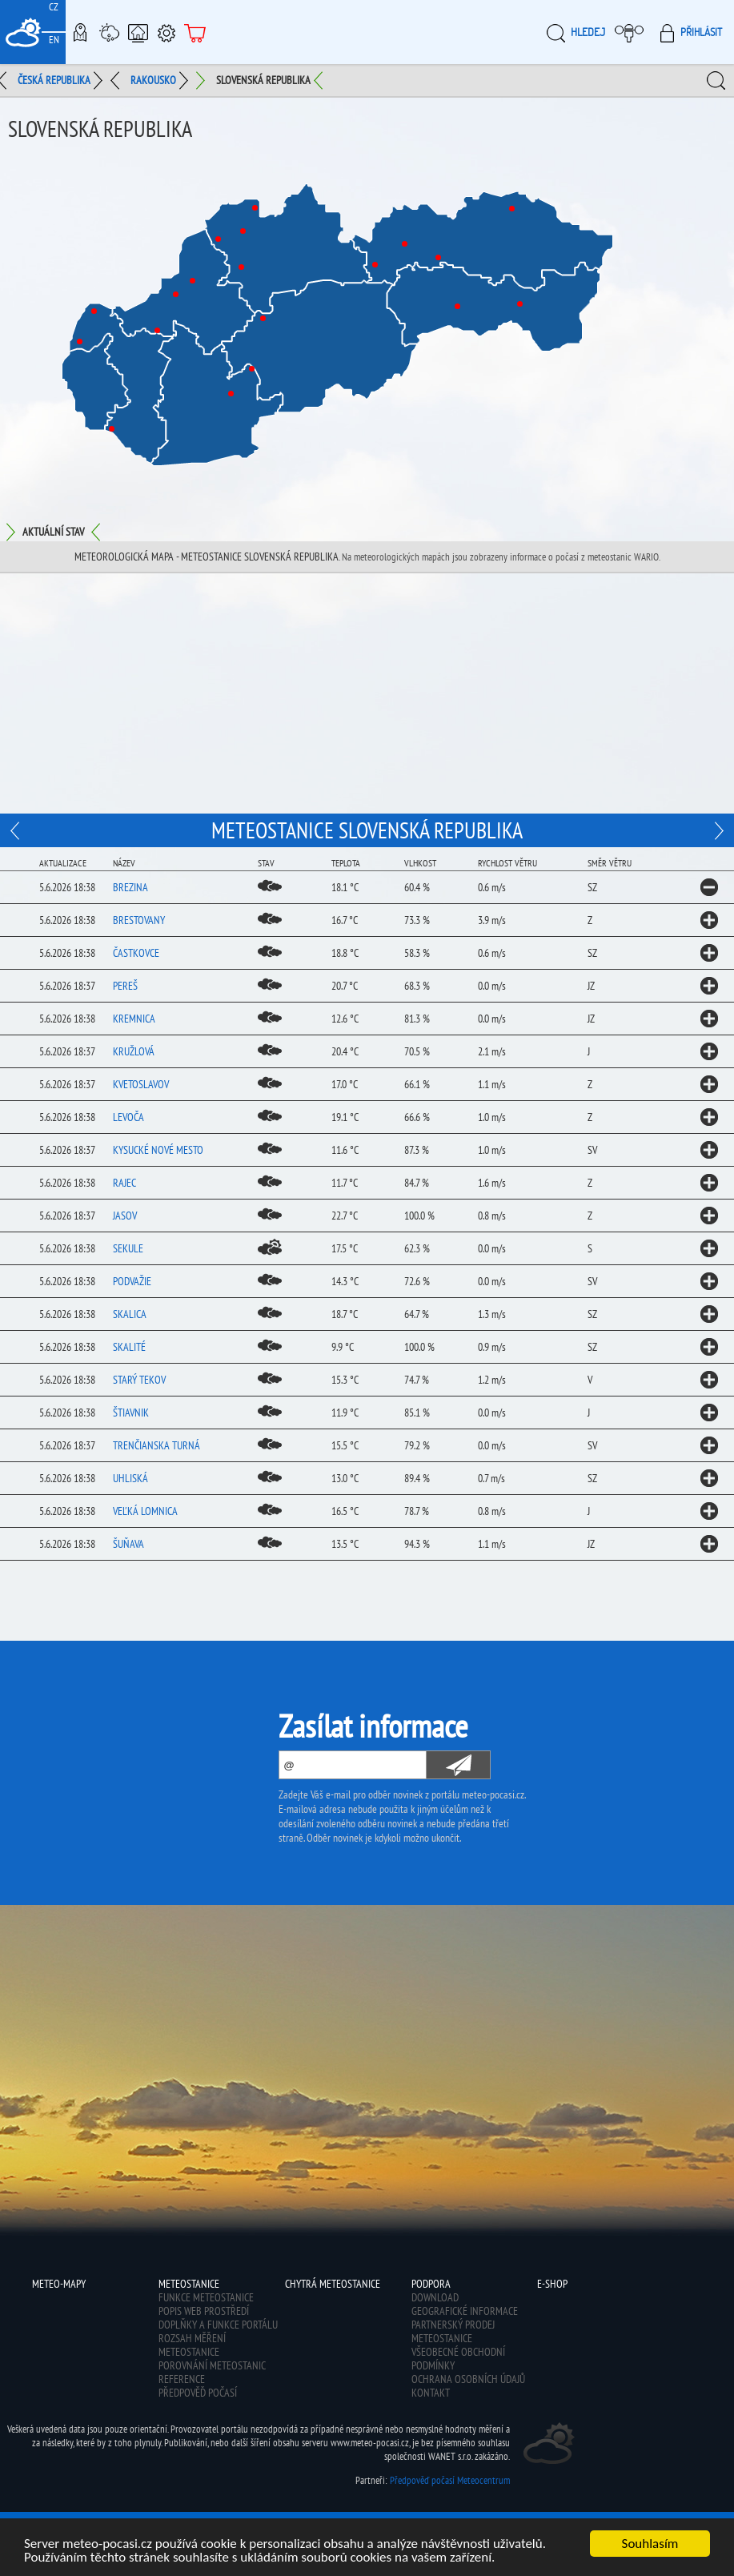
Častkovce (136, 953)
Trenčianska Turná (156, 1445)
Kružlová (133, 1051)
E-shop (195, 32)
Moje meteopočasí (633, 32)
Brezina (130, 887)
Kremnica (134, 1018)
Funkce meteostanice (206, 2297)
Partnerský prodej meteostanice (453, 2331)
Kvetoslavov (141, 1084)
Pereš (125, 986)
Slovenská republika (263, 80)
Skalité (129, 1347)
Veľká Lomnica (145, 1511)
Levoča (128, 1117)
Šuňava (128, 1544)
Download (435, 2297)
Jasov (125, 1215)
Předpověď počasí (197, 2392)
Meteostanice (108, 32)
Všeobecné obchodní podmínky (458, 2359)
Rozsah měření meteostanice (192, 2345)
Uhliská (130, 1478)
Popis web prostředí (203, 2311)
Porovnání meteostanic (212, 2365)
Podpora (166, 32)
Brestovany (139, 920)
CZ (53, 7)
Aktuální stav (53, 531)
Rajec (124, 1182)
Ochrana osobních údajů (468, 2379)
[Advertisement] (367, 693)
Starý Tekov (139, 1379)
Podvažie (132, 1281)
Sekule (128, 1248)
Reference (181, 2379)
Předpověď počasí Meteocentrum (450, 2480)
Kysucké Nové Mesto (158, 1150)
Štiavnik (131, 1412)
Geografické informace (464, 2311)
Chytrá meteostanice (137, 32)
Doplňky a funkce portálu (218, 2324)
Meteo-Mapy (80, 32)
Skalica (129, 1314)
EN (54, 39)
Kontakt (430, 2392)
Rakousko (153, 80)
